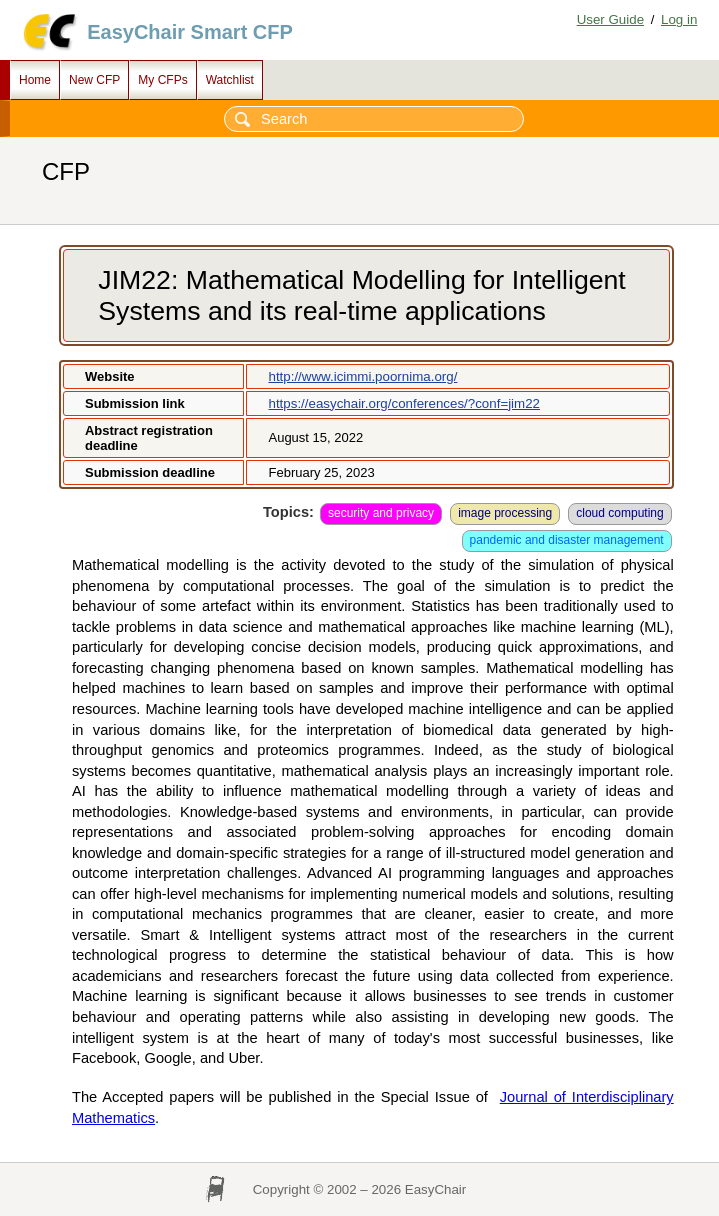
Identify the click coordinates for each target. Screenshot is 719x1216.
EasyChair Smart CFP (190, 32)
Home (35, 80)
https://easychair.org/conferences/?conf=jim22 (404, 403)
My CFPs (162, 80)
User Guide (610, 19)
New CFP (94, 80)
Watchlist (230, 80)
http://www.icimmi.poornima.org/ (362, 376)
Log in (679, 19)
